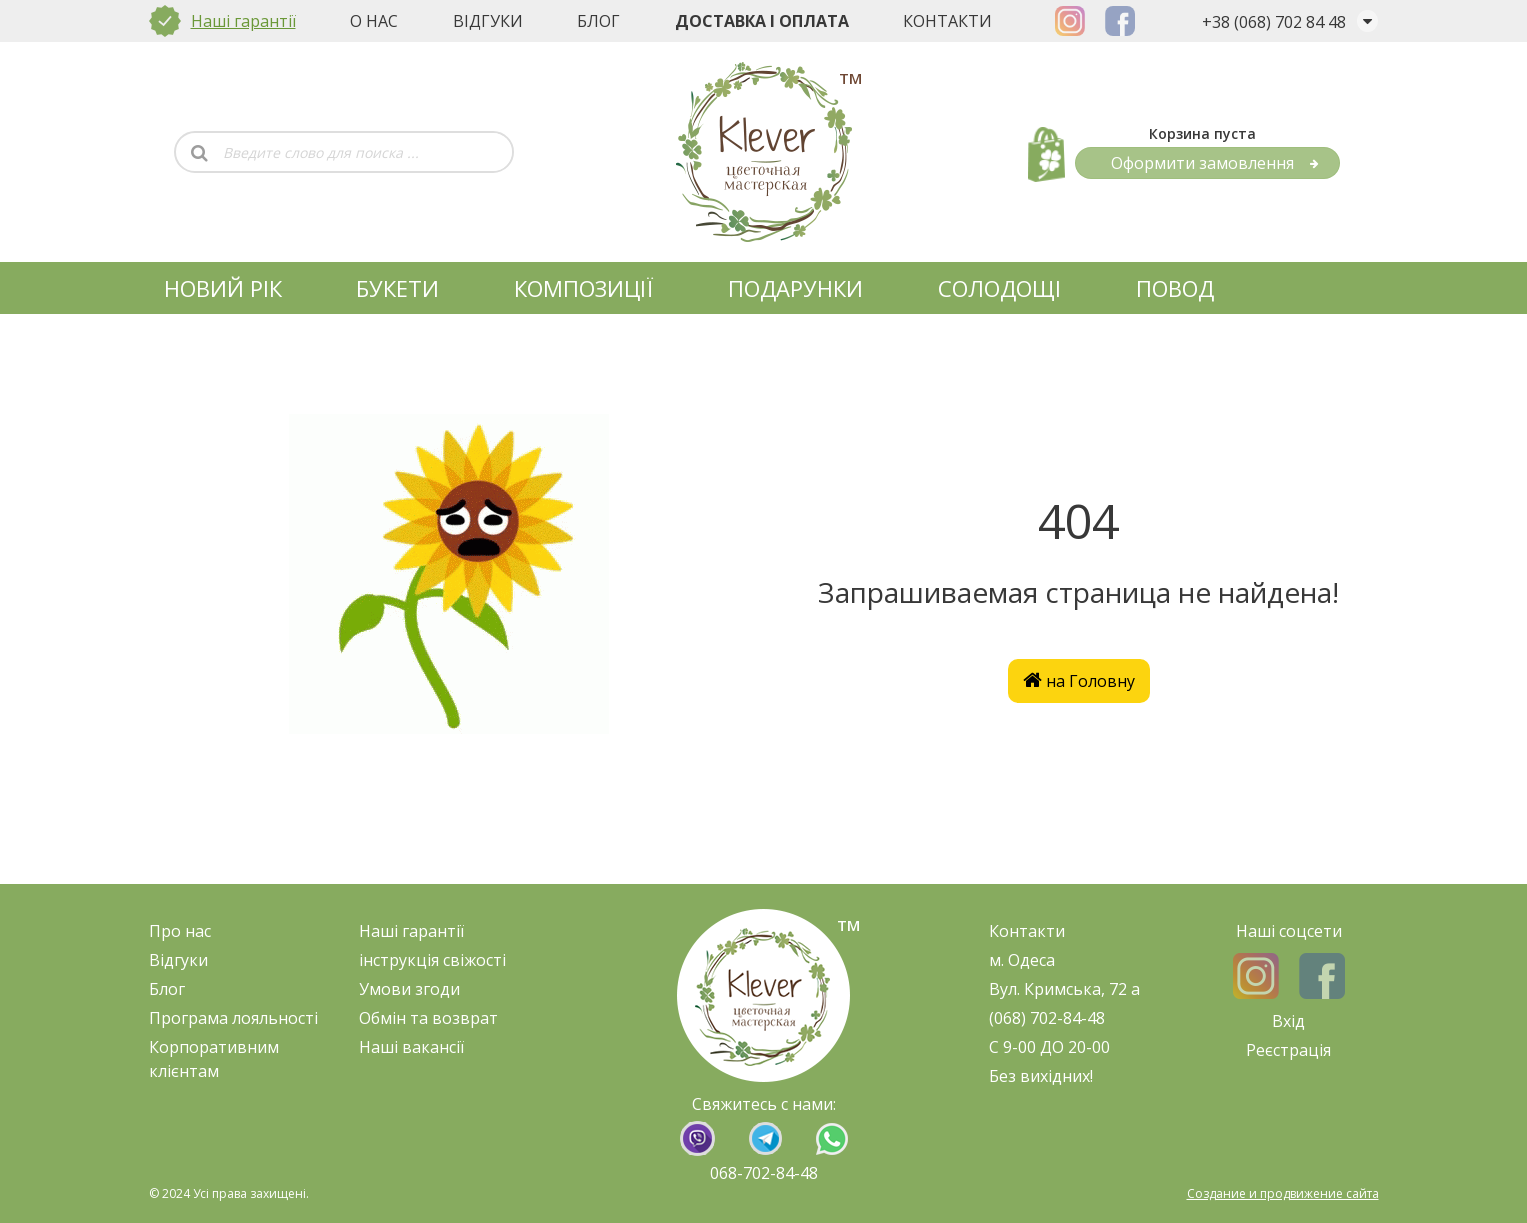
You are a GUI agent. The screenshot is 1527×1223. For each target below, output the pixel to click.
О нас (374, 21)
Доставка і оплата (762, 21)
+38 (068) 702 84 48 (1274, 22)
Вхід (1288, 1021)
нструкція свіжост (432, 960)
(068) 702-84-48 (1047, 1018)
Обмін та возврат (428, 1018)
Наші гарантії (243, 21)
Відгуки (488, 21)
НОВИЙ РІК (223, 288)
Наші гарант (407, 931)
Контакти (947, 21)
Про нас (180, 931)
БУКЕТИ (397, 288)
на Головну (1079, 681)
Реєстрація (1288, 1050)
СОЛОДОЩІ (999, 288)
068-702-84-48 (764, 1173)
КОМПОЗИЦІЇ (583, 288)
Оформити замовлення (1215, 163)
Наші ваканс (407, 1047)
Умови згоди (409, 989)
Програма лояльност (231, 1018)
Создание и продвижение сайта (1283, 1193)
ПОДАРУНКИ (795, 288)
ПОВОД (1175, 288)
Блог (598, 21)
